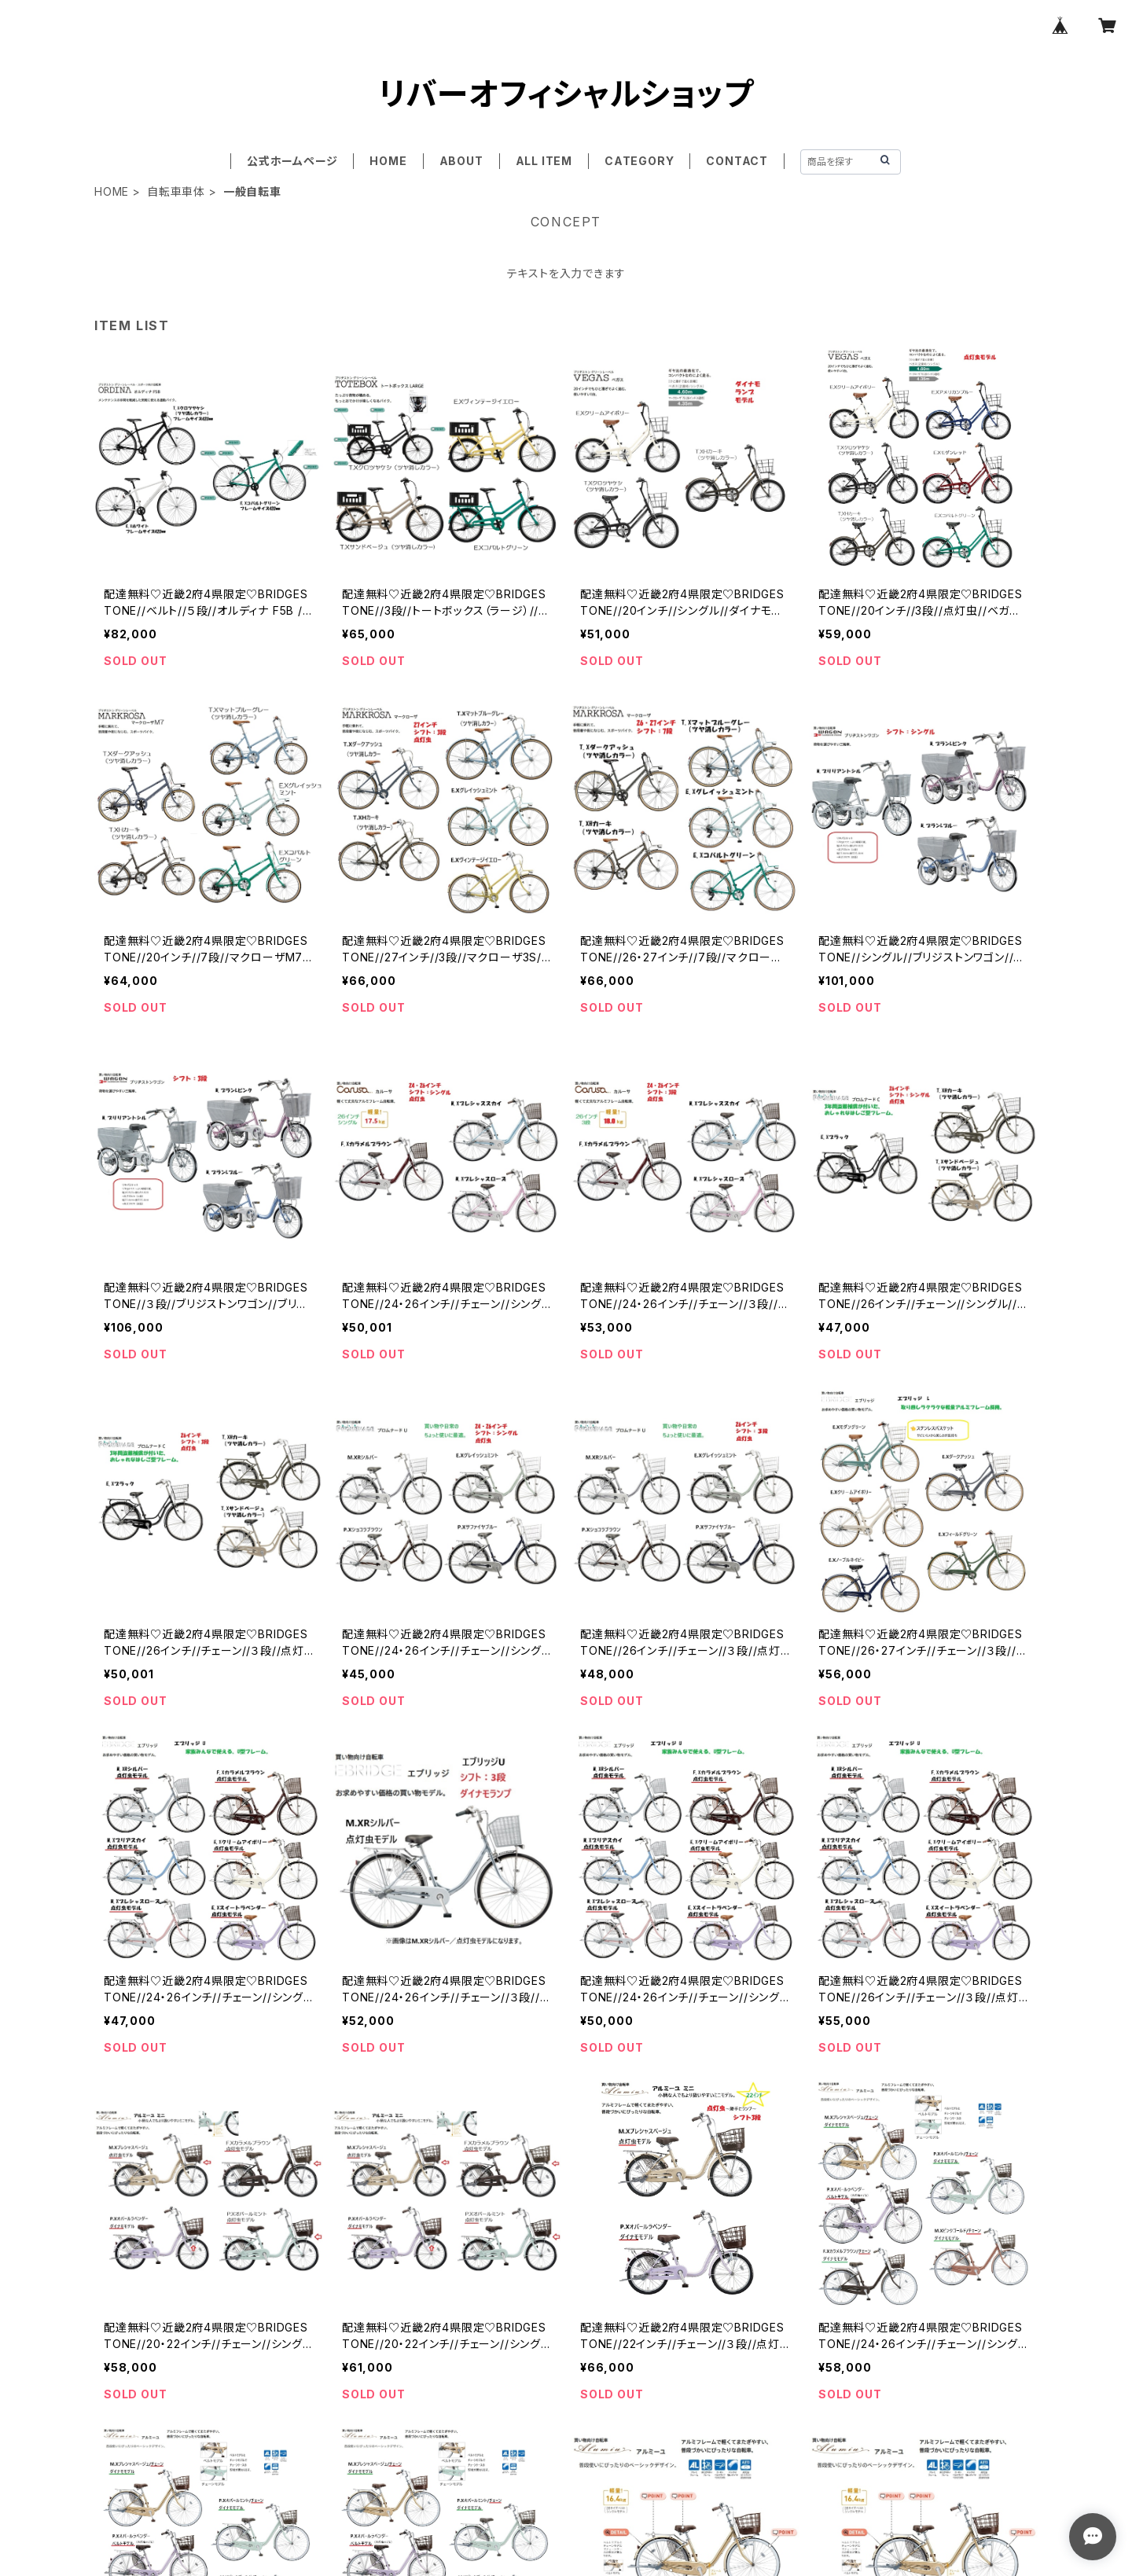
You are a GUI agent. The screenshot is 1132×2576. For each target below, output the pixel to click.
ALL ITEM (544, 160)
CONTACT (737, 160)
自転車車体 (176, 191)
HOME (387, 160)
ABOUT (461, 160)
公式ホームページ (292, 160)
